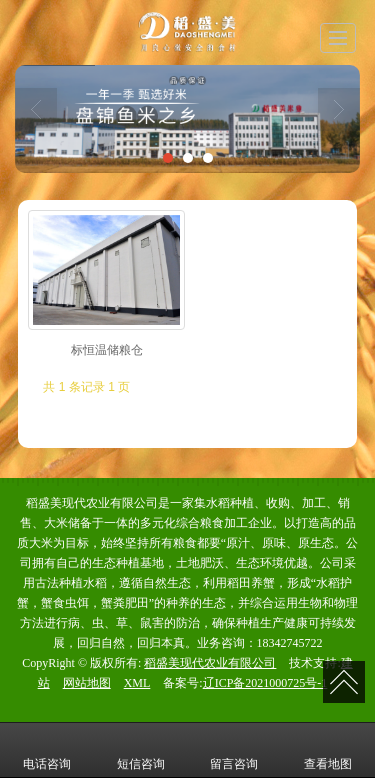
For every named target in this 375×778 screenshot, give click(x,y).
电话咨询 (47, 750)
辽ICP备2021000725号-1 (265, 683)
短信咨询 (141, 750)
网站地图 (87, 683)
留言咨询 (234, 750)
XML (137, 683)
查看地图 (328, 750)
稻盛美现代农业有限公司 (210, 663)
